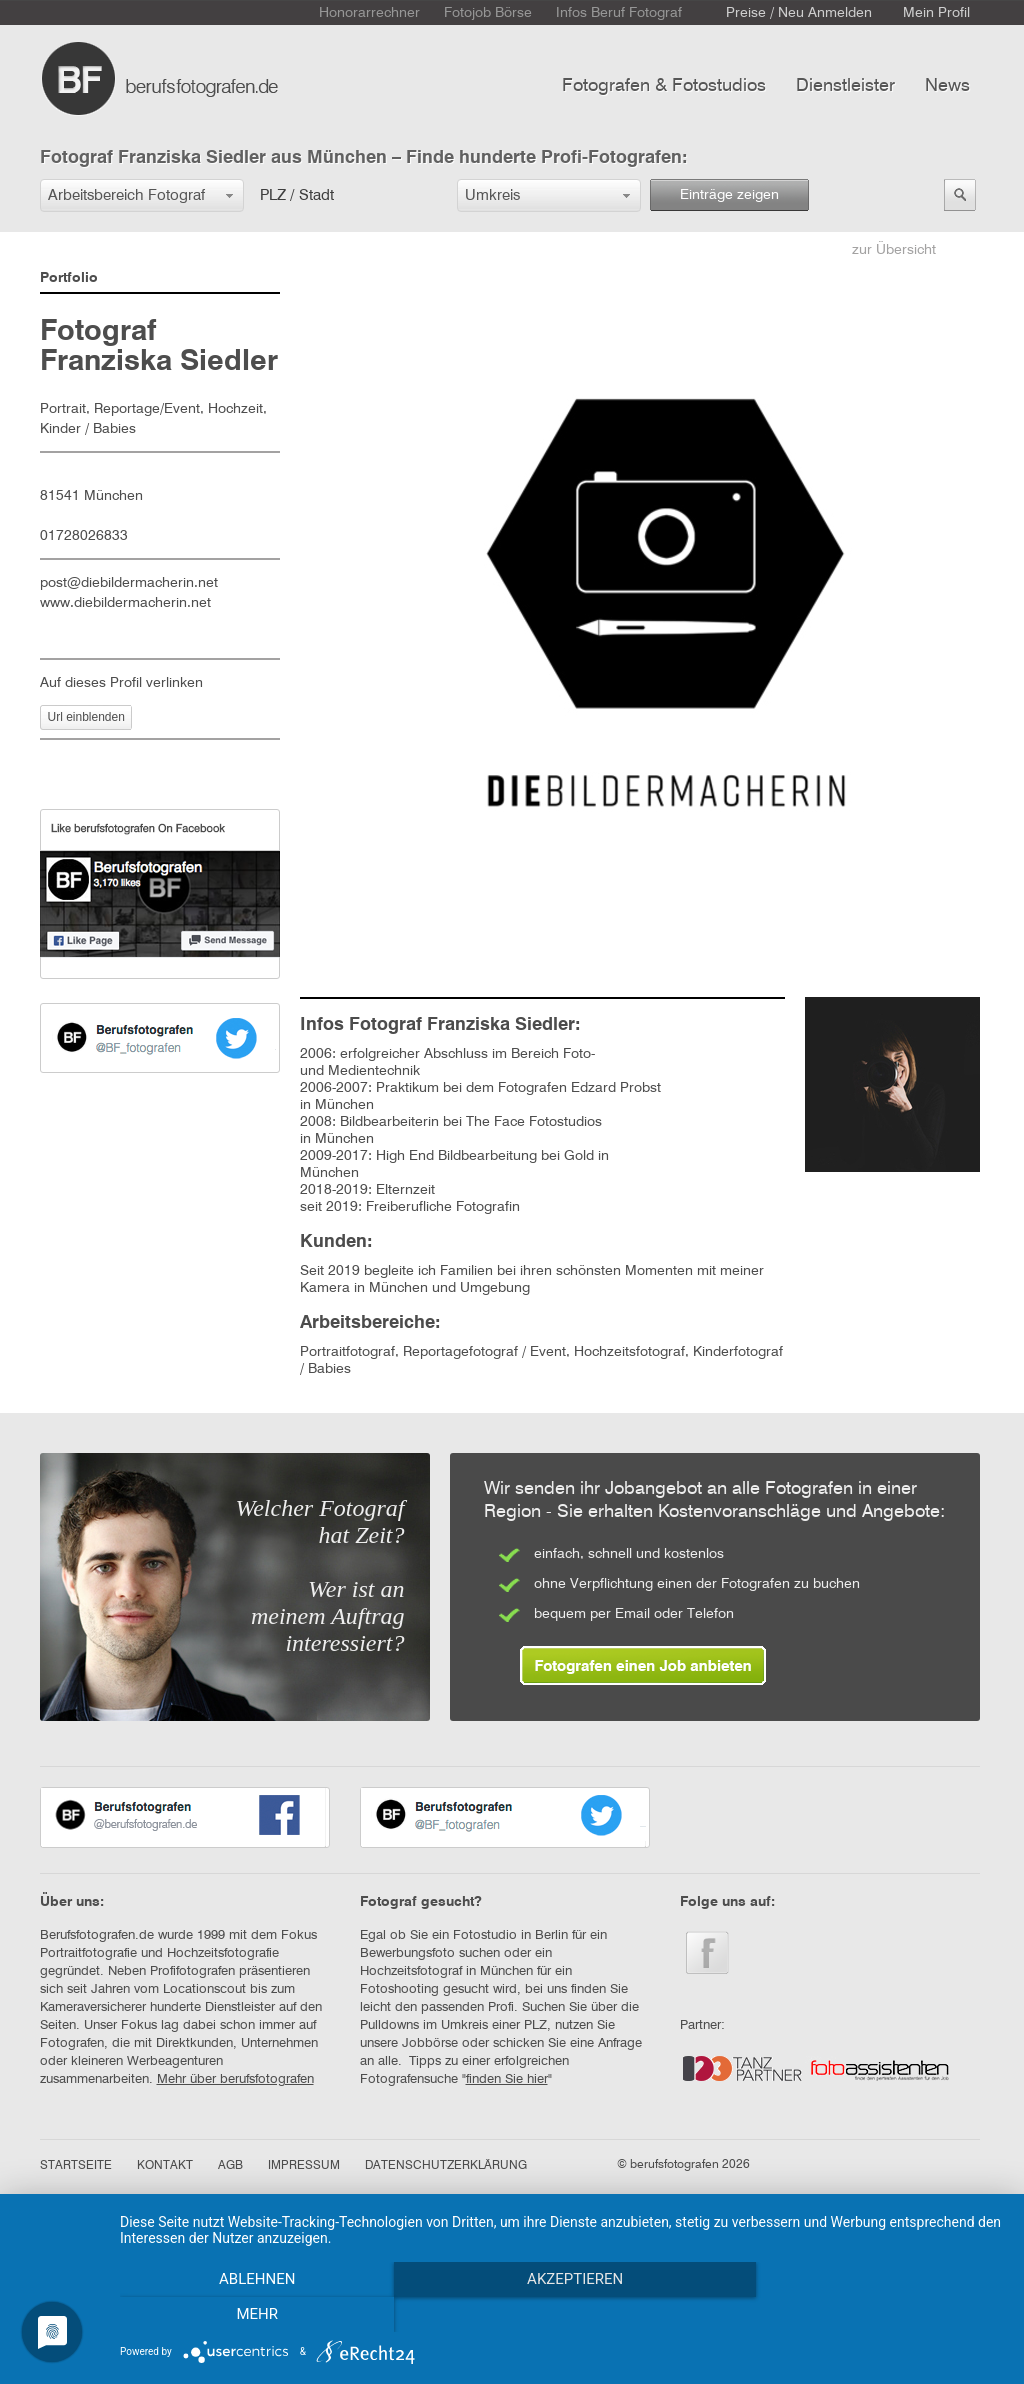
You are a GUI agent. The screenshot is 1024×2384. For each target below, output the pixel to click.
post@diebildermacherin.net (129, 583)
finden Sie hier (507, 2079)
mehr (872, 2315)
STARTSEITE (76, 2166)
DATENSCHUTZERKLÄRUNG (446, 2166)
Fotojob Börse (488, 13)
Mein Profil (936, 13)
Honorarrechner (369, 13)
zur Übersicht (894, 250)
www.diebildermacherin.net (125, 603)
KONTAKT (165, 2166)
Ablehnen (252, 2315)
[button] (142, 195)
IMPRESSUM (304, 2166)
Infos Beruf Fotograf (619, 13)
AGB (230, 2166)
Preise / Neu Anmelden (799, 13)
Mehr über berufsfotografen (235, 2079)
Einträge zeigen (729, 195)
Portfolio (69, 278)
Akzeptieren (562, 2315)
